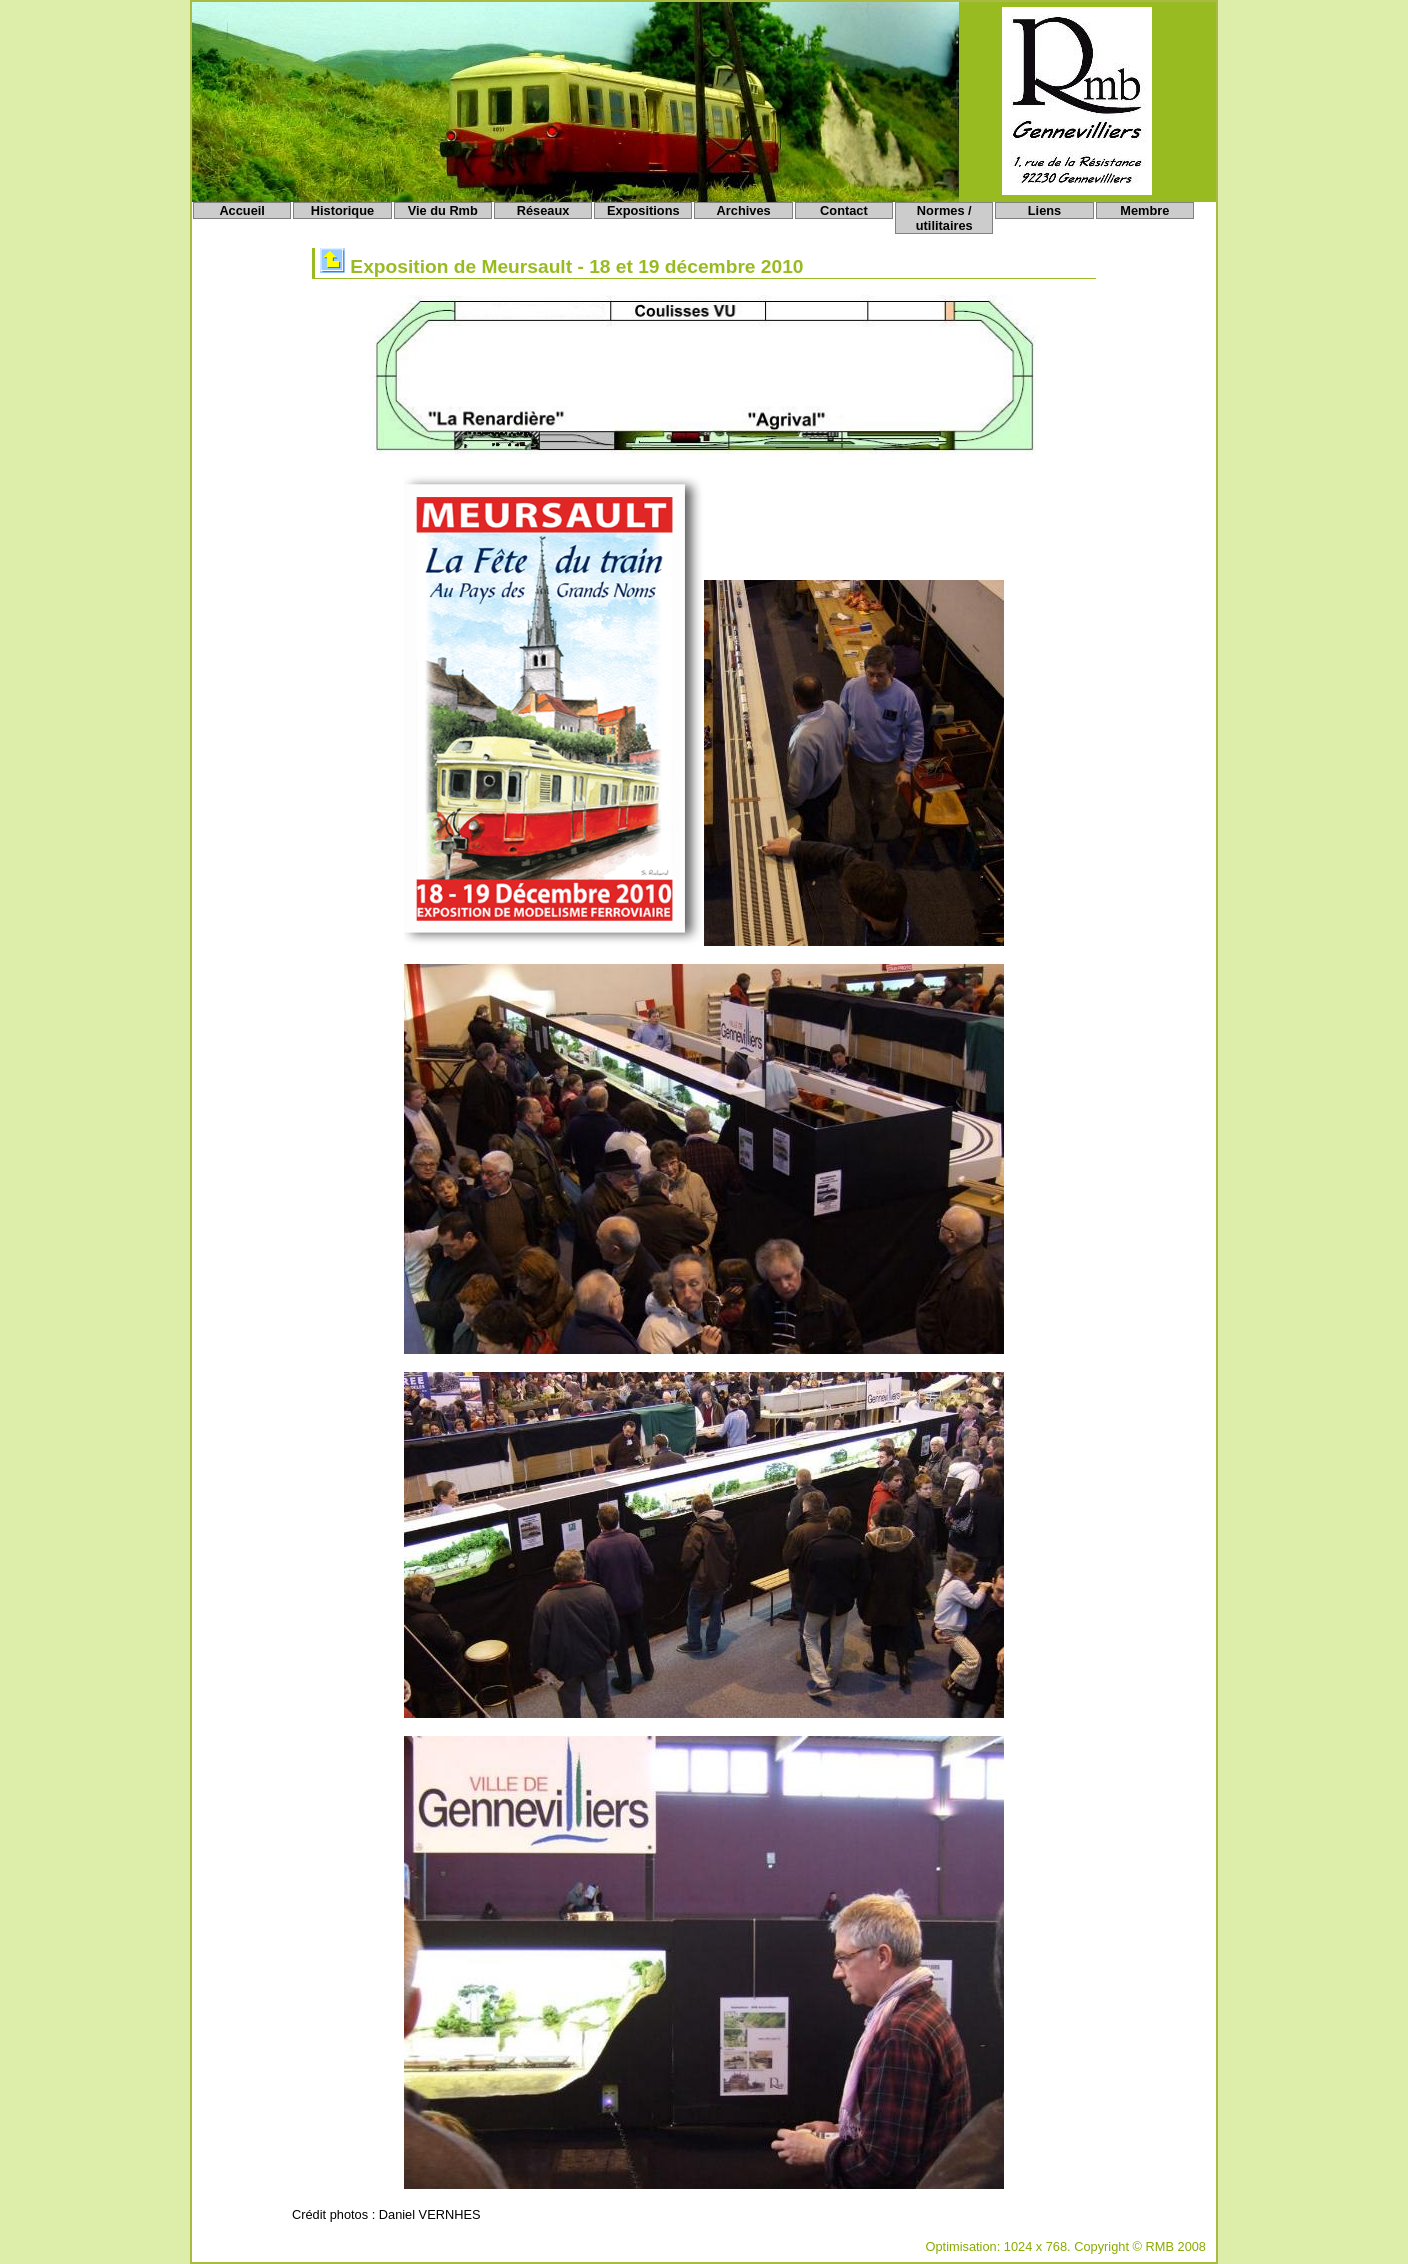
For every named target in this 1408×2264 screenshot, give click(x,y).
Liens (1044, 210)
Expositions (643, 210)
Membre (1144, 210)
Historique (342, 210)
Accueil (242, 210)
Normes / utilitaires (944, 218)
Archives (744, 210)
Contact (844, 210)
